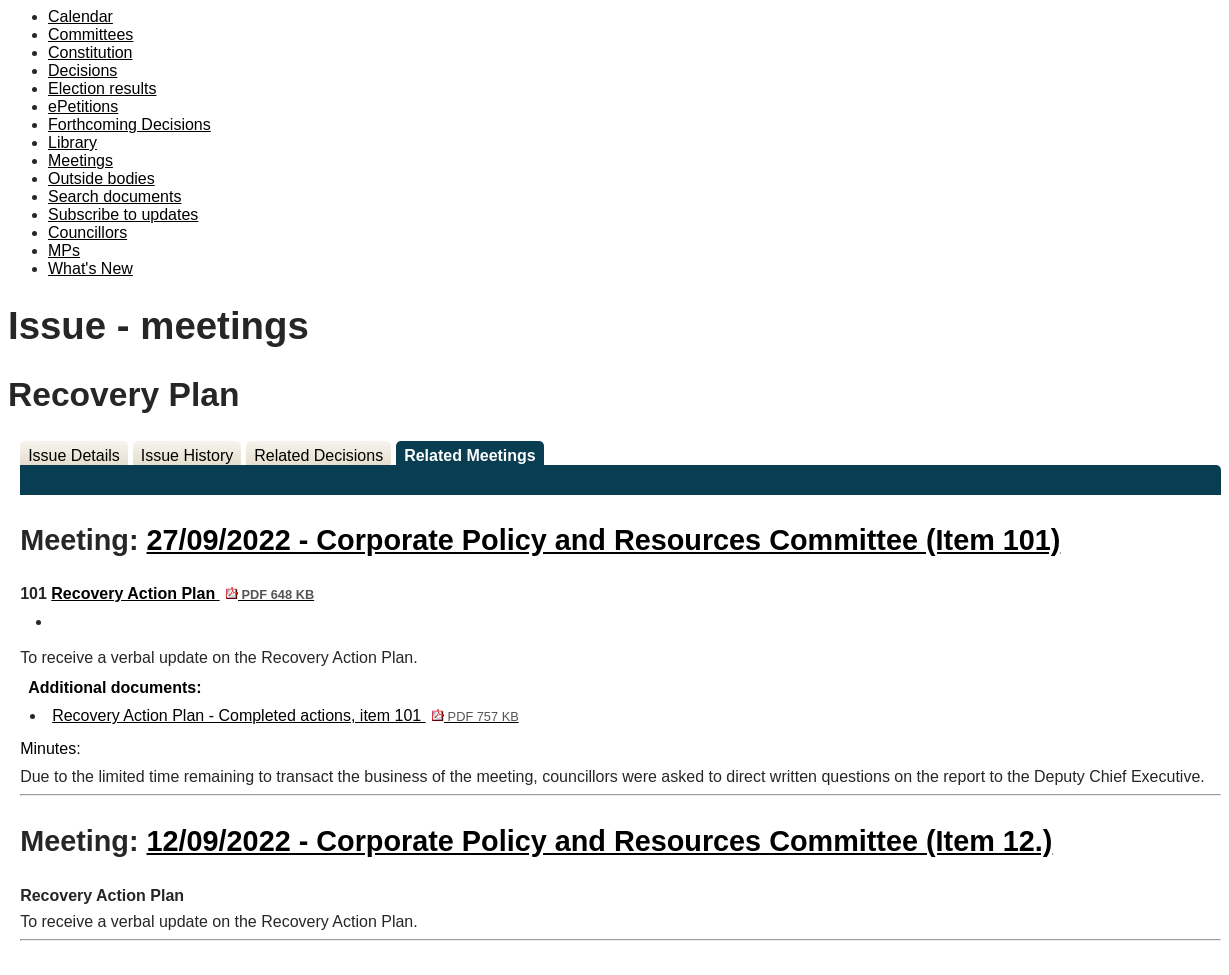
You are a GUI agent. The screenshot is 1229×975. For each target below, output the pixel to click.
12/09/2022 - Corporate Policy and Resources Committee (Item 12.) (600, 841)
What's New (90, 268)
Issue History (187, 455)
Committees (90, 34)
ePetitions (83, 106)
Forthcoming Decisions (129, 124)
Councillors (87, 232)
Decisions (82, 70)
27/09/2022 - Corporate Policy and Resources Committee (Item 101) (604, 540)
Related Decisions (318, 455)
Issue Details (74, 455)
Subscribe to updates (123, 214)
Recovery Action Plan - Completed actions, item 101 (285, 715)
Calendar (80, 16)
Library (72, 142)
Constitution (90, 52)
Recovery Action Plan (182, 593)
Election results (102, 88)
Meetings (80, 160)
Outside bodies (101, 178)
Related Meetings (470, 455)
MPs (64, 250)
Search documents (114, 196)
